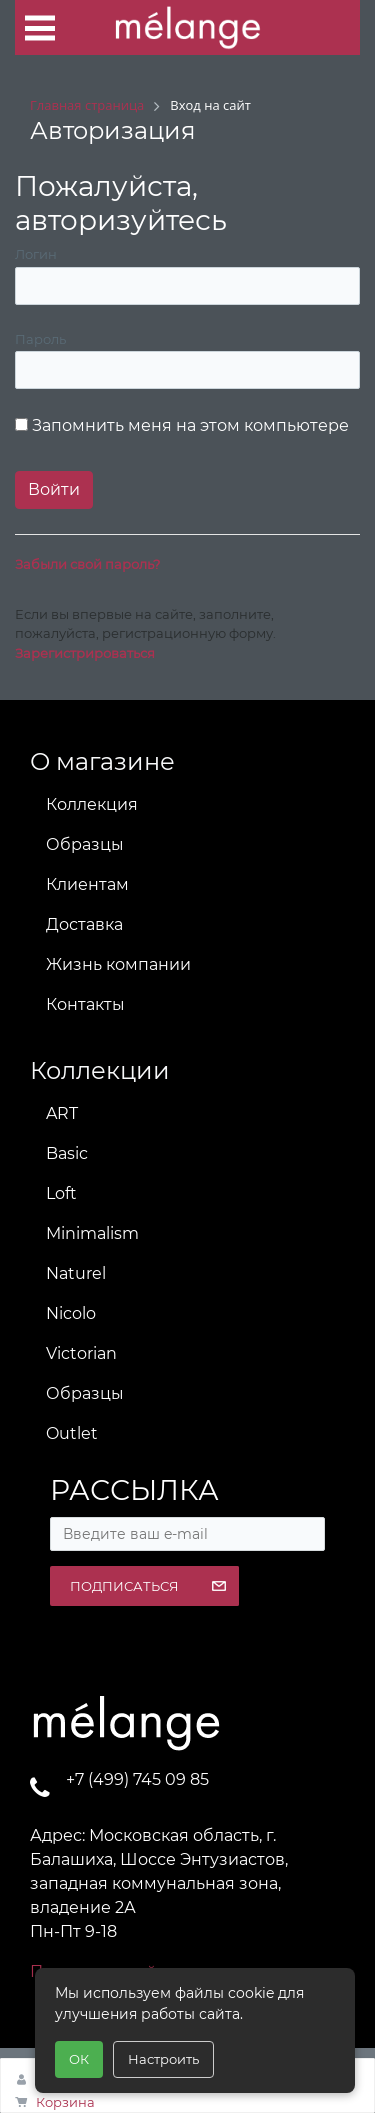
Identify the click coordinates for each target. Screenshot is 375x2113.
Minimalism (92, 1233)
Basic (67, 1153)
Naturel (76, 1273)
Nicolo (71, 1313)
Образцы (85, 844)
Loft (61, 1193)
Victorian (81, 1353)
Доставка (84, 924)
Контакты (85, 1004)
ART (62, 1113)
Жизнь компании (118, 964)
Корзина (65, 2102)
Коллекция (92, 804)
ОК (79, 2059)
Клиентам (87, 884)
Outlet (72, 1433)
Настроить (163, 2059)
